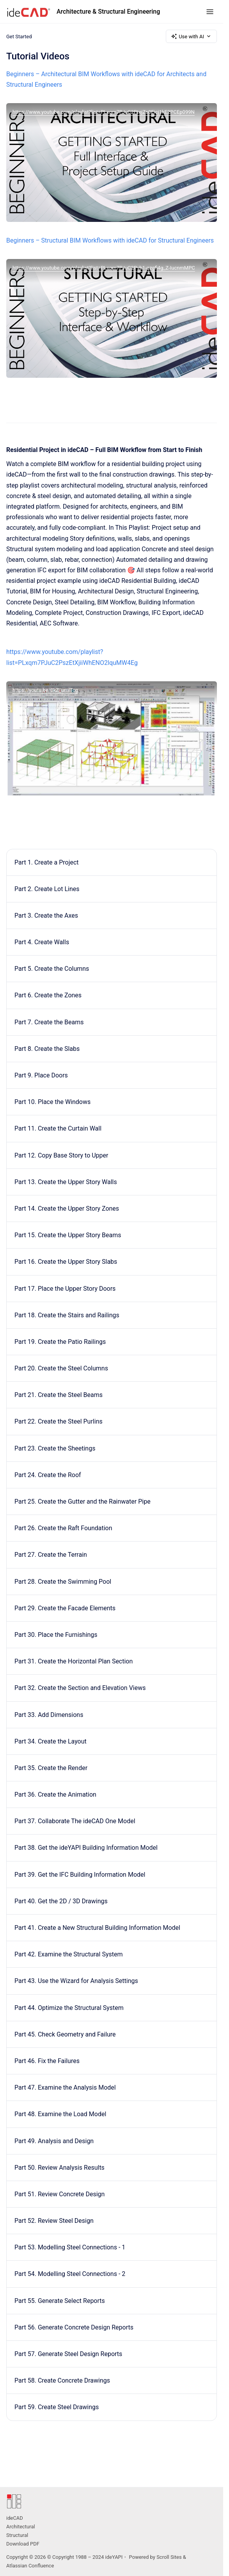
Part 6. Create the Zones (48, 995)
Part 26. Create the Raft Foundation (63, 1528)
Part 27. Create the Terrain (50, 1554)
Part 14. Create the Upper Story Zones (66, 1208)
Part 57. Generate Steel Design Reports (68, 2354)
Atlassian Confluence (30, 2566)
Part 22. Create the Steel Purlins (58, 1421)
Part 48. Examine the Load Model (60, 2114)
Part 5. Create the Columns (51, 968)
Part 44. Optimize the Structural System (69, 2007)
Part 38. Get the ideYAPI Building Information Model (86, 1847)
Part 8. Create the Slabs (47, 1048)
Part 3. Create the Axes (46, 915)
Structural (17, 2535)
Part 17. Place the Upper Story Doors (64, 1288)
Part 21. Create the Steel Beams (58, 1395)
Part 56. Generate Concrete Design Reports (73, 2327)
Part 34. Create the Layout (50, 1741)
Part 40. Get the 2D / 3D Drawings (61, 1901)
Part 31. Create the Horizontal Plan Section (73, 1661)
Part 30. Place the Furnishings (56, 1634)
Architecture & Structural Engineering (108, 11)
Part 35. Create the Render (50, 1768)
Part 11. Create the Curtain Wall (57, 1128)
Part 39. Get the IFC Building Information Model (79, 1874)
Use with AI (191, 36)
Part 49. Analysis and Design (54, 2141)
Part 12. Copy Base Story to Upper (61, 1155)
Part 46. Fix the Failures (47, 2061)
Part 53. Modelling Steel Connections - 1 (69, 2247)
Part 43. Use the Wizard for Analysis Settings (76, 1981)
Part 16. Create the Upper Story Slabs (65, 1261)
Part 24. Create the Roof (47, 1475)
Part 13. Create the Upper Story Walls (65, 1182)
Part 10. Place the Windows (52, 1102)
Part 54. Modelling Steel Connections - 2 (69, 2274)
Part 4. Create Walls (41, 942)
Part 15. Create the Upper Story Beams (67, 1235)
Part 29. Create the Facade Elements (64, 1608)
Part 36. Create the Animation (55, 1794)
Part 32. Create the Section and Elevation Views (80, 1688)
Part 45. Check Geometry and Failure (65, 2034)
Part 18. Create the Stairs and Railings (66, 1315)
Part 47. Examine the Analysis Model (65, 2087)
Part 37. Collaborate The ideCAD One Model (74, 1821)
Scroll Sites (169, 2557)
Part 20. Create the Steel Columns (61, 1368)
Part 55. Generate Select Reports (59, 2300)
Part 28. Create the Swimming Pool (62, 1581)
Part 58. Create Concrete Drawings (62, 2380)
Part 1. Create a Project (46, 862)
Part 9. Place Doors (41, 1075)
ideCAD (14, 2518)
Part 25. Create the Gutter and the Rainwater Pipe (82, 1501)
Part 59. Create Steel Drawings (56, 2407)
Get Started (19, 36)
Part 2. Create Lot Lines (47, 889)
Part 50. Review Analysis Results (59, 2167)
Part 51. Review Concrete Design (59, 2194)
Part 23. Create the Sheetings (54, 1448)
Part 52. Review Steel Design (54, 2220)
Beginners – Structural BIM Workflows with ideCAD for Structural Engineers (110, 240)
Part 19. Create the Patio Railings (60, 1341)
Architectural (20, 2527)
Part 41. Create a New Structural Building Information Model (97, 1927)
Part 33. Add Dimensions (48, 1715)
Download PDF (22, 2544)
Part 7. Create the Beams (48, 1022)
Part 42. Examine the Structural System (68, 1954)
